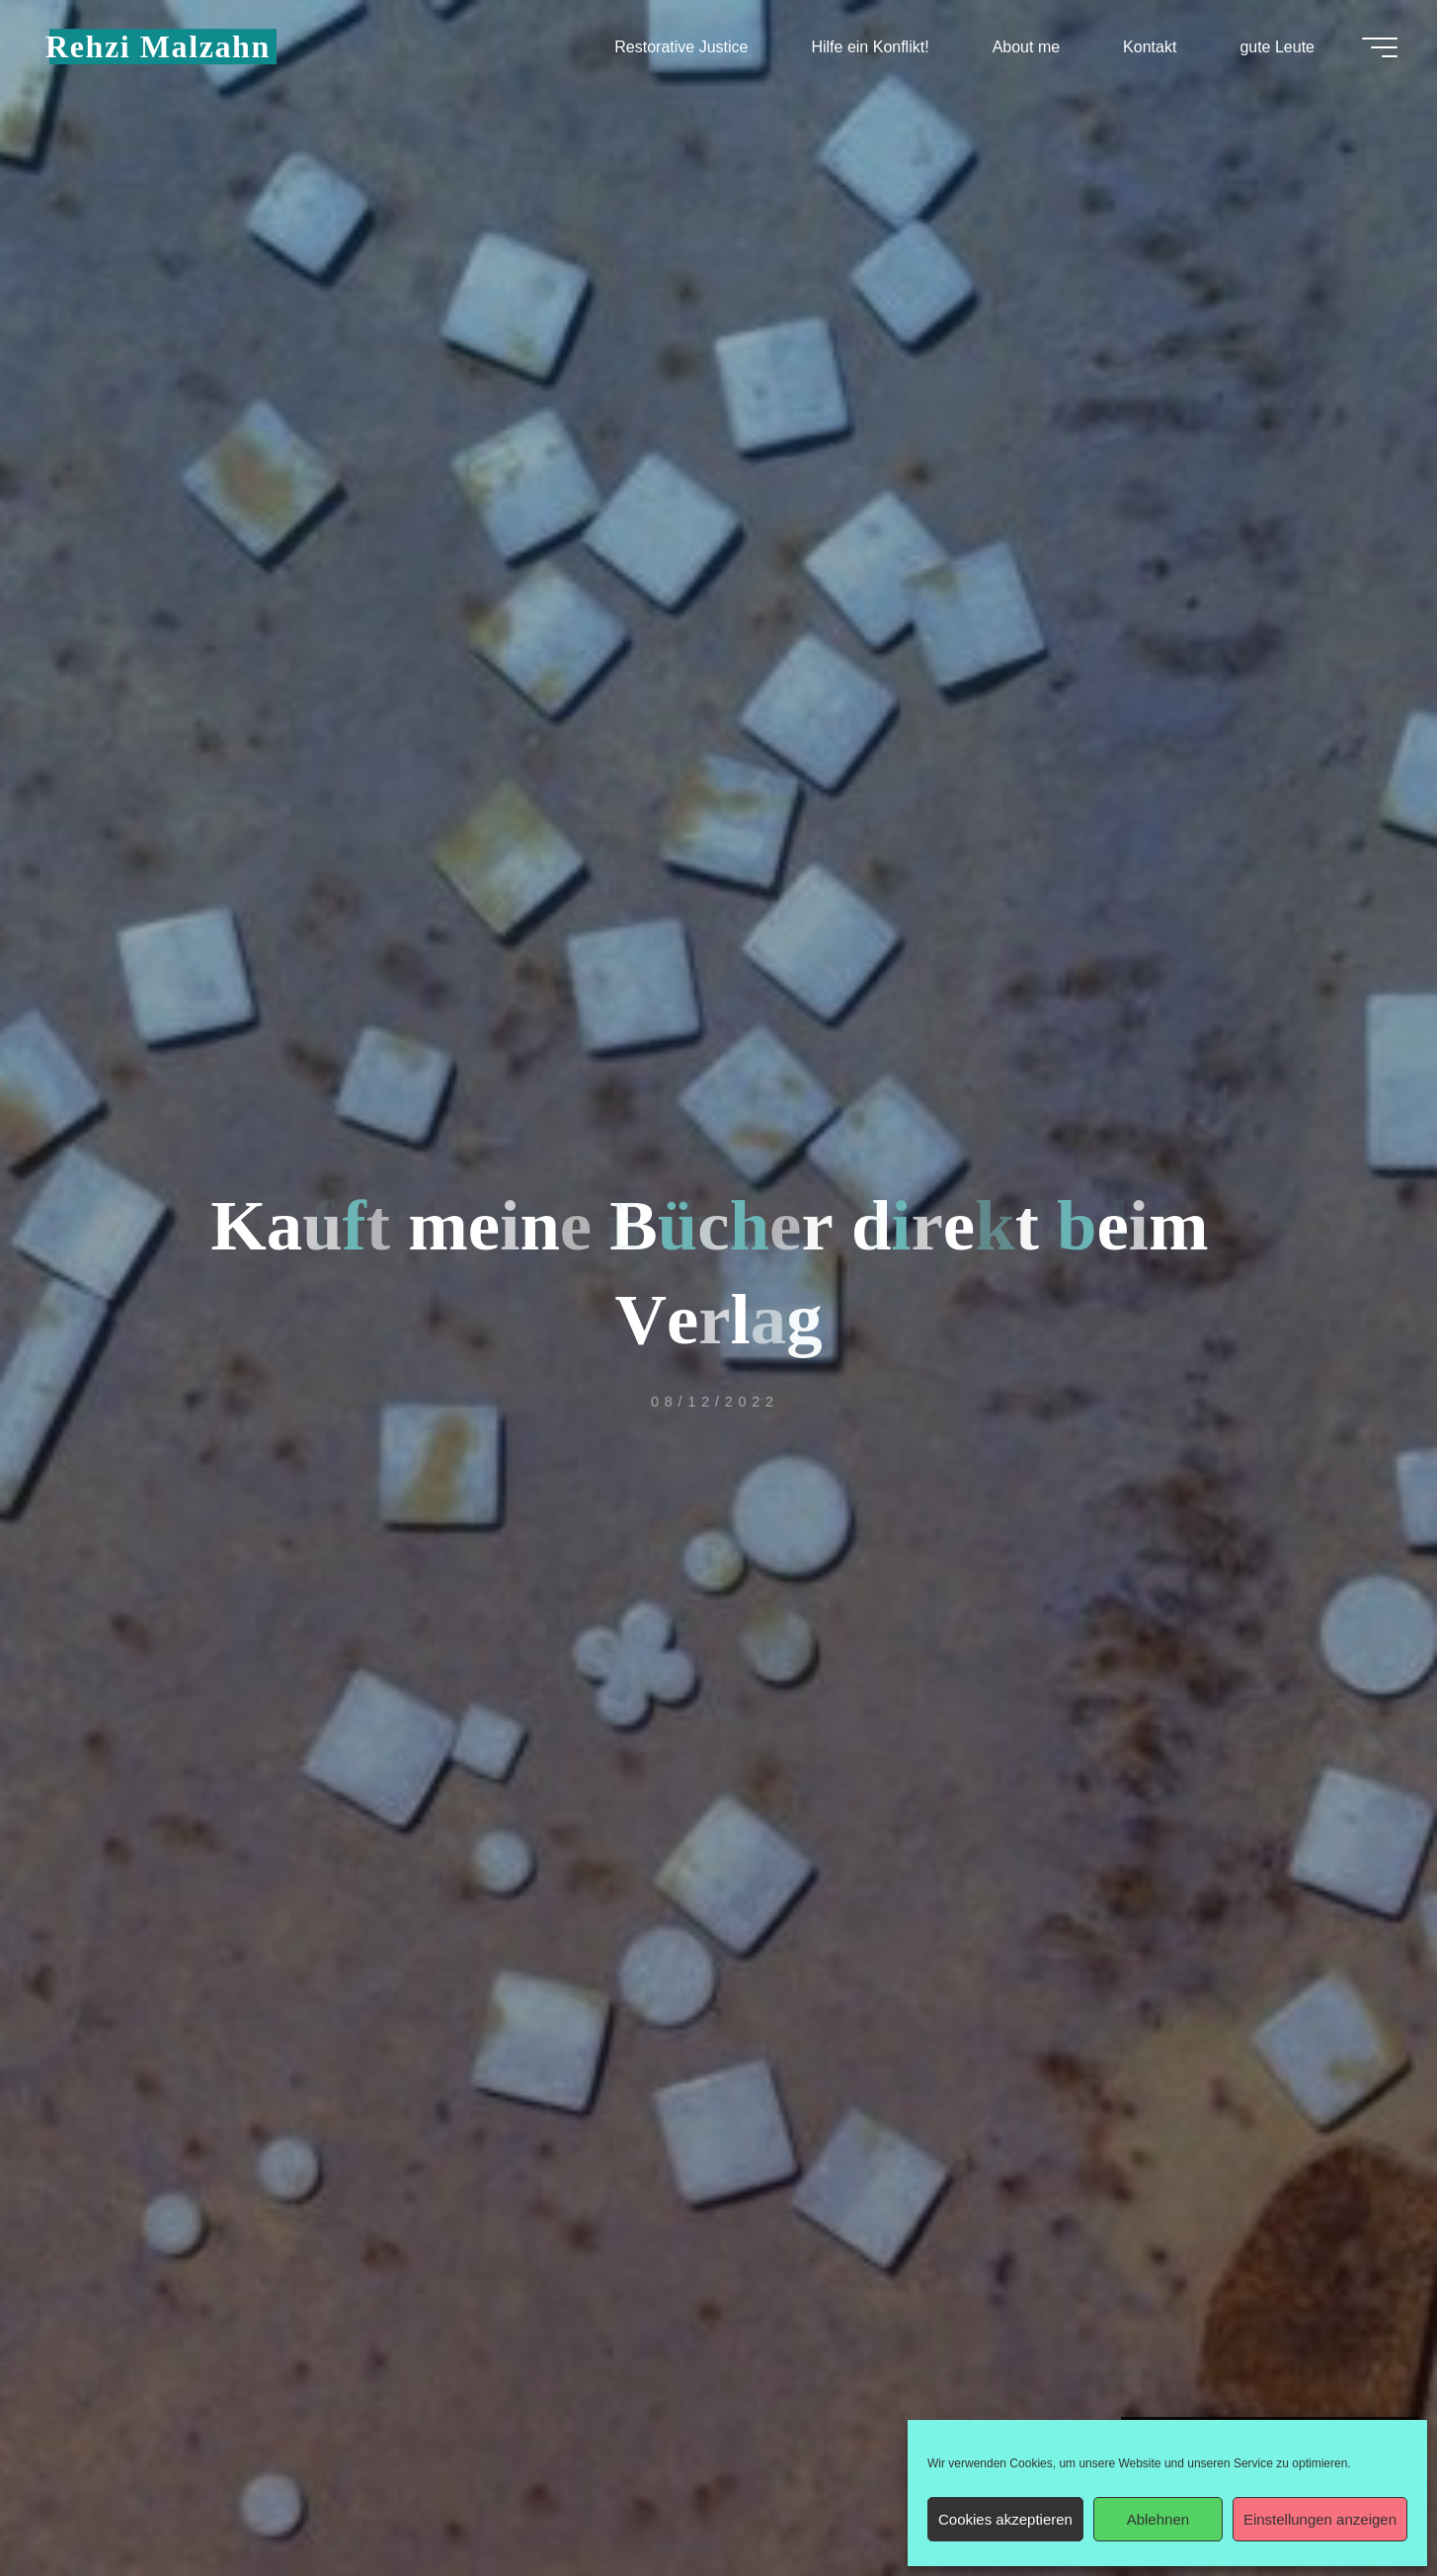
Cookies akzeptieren (1005, 2519)
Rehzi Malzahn (158, 46)
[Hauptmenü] (1379, 47)
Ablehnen (1158, 2519)
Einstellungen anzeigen (1320, 2519)
